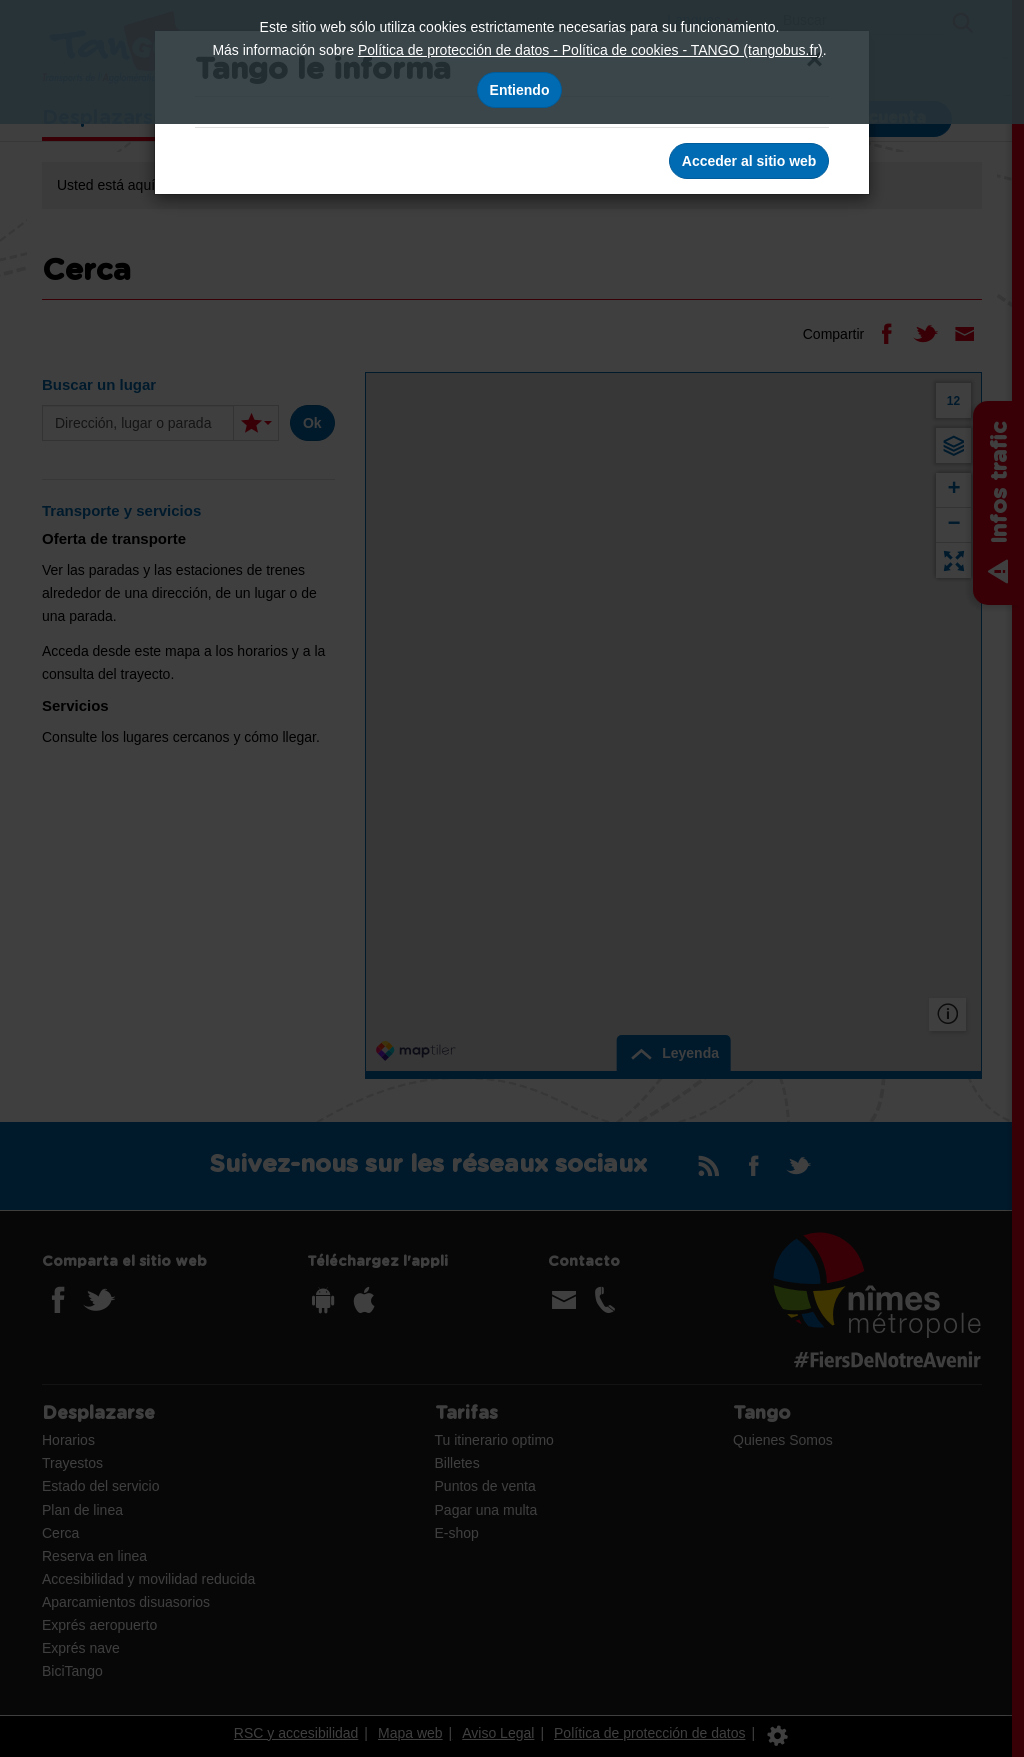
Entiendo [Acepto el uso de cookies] (520, 90)
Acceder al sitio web (749, 161)
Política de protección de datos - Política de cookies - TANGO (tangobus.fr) (590, 50)
